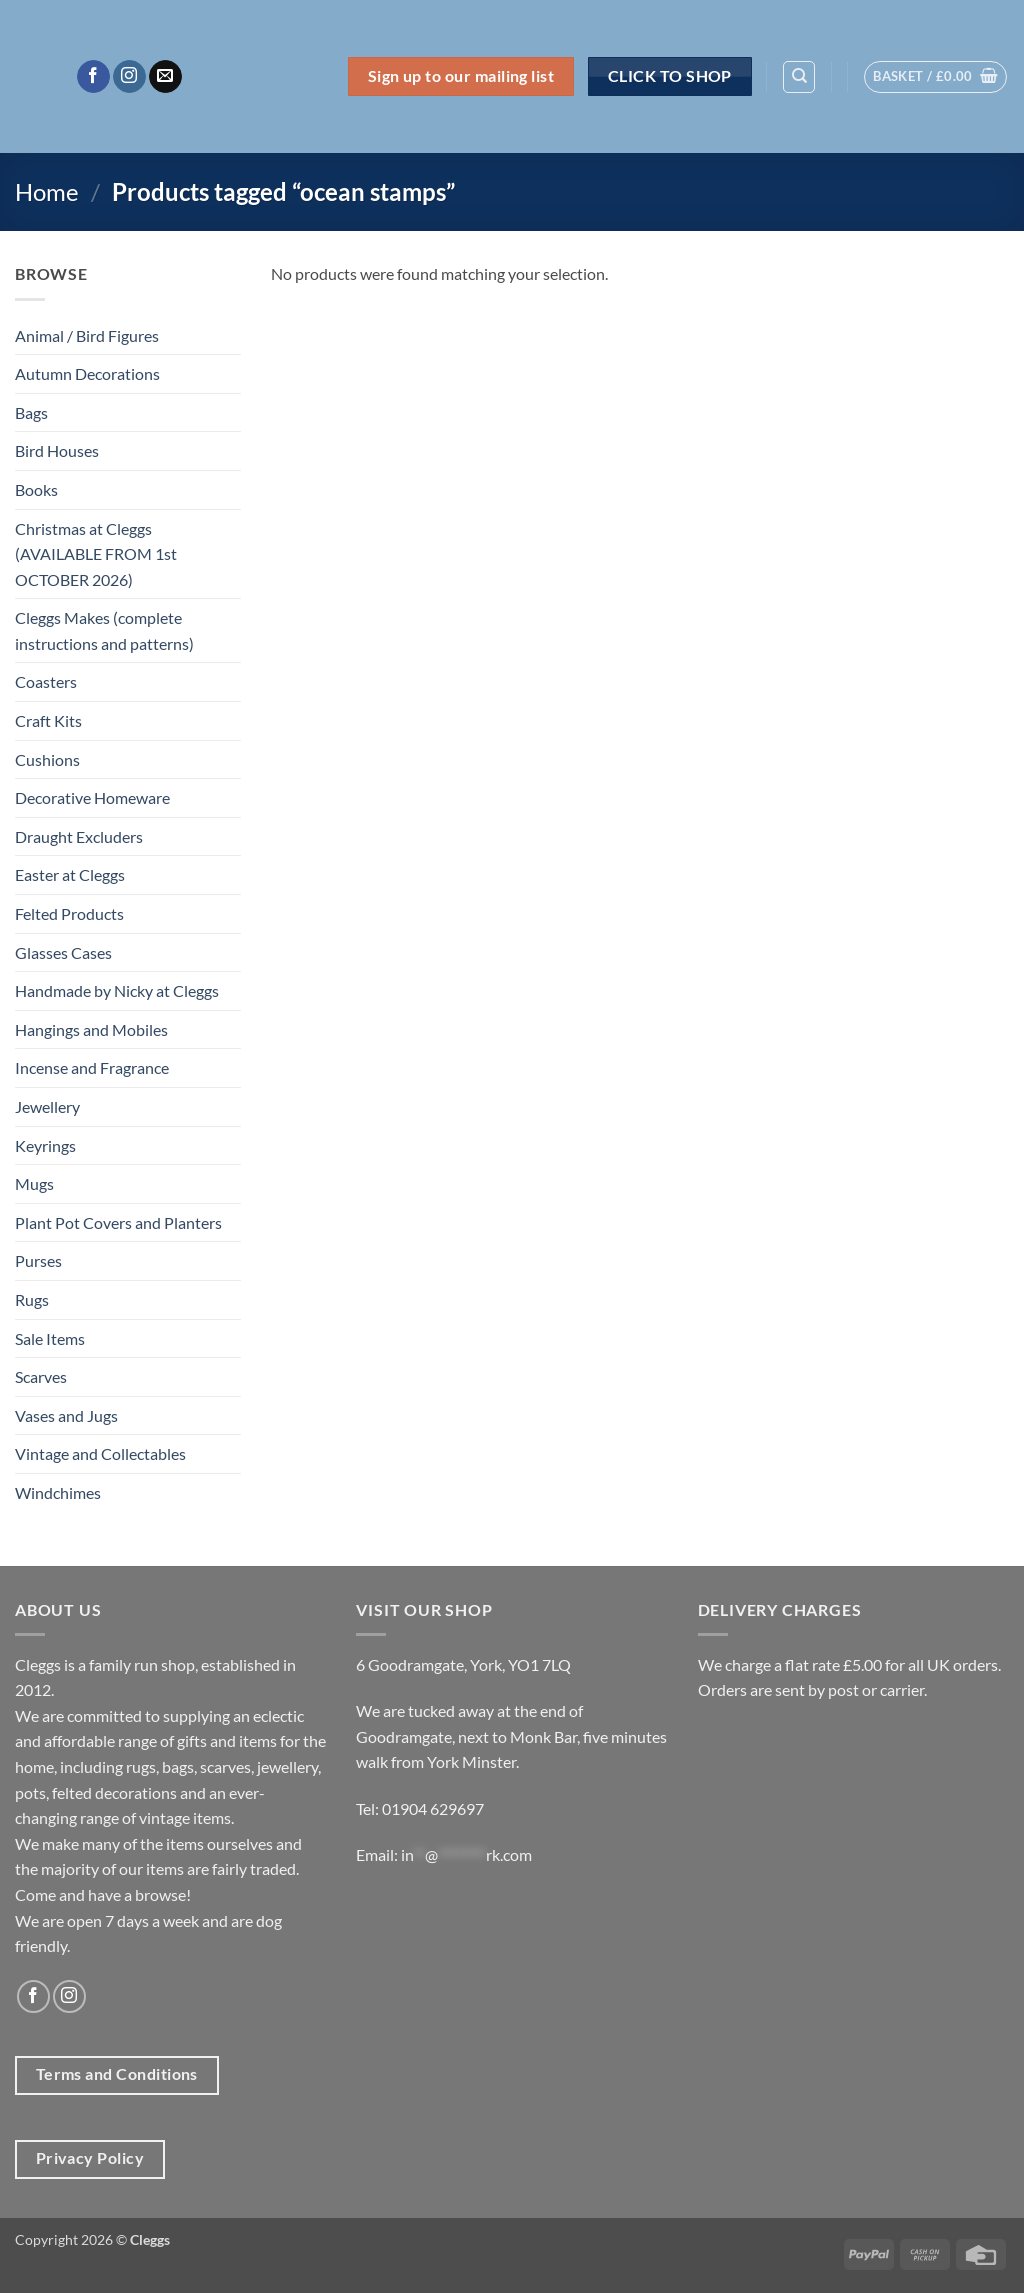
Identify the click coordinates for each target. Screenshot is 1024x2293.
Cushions (47, 759)
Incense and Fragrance (92, 1067)
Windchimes (58, 1492)
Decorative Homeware (92, 797)
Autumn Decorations (87, 373)
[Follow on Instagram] (129, 77)
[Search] (799, 77)
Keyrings (45, 1145)
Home (47, 191)
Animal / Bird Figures (87, 335)
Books (36, 489)
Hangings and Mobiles (91, 1029)
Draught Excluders (79, 836)
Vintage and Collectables (100, 1453)
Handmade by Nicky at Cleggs (117, 990)
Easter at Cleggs (70, 874)
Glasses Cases (63, 952)
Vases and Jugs (66, 1415)
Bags (31, 412)
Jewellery (47, 1106)
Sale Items (50, 1338)
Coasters (46, 681)
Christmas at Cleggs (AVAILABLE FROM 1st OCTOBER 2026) (96, 554)
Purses (38, 1260)
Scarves (41, 1376)
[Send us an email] (165, 77)
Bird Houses (57, 450)
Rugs (32, 1299)
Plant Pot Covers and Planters (118, 1222)
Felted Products (69, 913)
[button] (935, 77)
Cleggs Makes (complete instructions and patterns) (104, 630)
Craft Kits (48, 720)
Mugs (34, 1183)
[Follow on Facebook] (93, 77)
